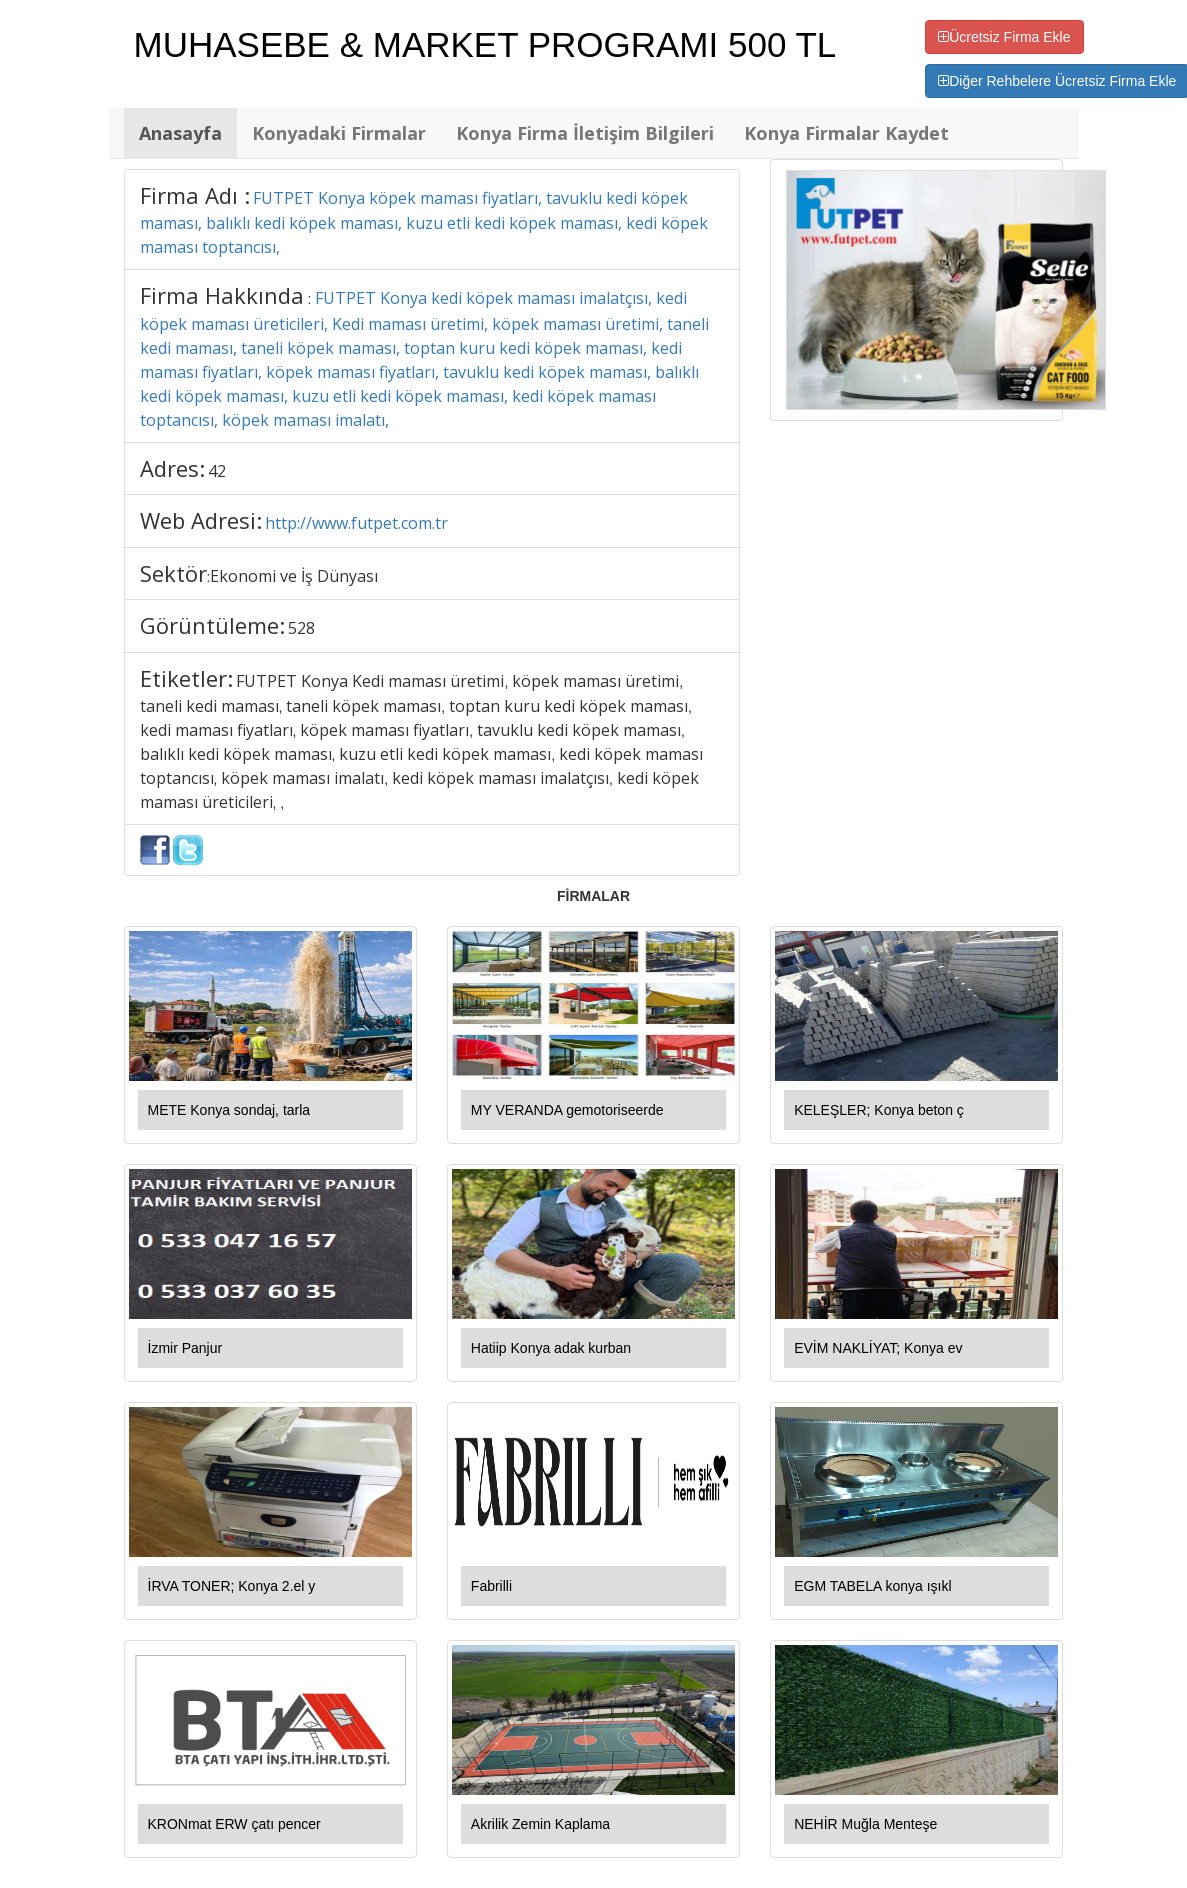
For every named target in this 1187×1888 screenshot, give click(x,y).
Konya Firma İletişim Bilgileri (585, 133)
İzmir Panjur (185, 1348)
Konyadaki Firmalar (339, 133)
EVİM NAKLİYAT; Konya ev (878, 1348)
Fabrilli (491, 1586)
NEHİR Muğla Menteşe (865, 1824)
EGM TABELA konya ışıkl (872, 1586)
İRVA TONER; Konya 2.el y (232, 1586)
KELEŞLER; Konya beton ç (879, 1110)
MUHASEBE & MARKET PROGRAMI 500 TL (485, 44)
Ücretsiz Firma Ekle (1004, 37)
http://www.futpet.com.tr (356, 523)
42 (217, 471)
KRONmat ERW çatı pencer (234, 1824)
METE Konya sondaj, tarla (229, 1110)
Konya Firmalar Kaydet (846, 133)
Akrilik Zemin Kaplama (540, 1824)
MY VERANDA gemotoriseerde (567, 1110)
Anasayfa (180, 133)
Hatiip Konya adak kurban (551, 1348)
